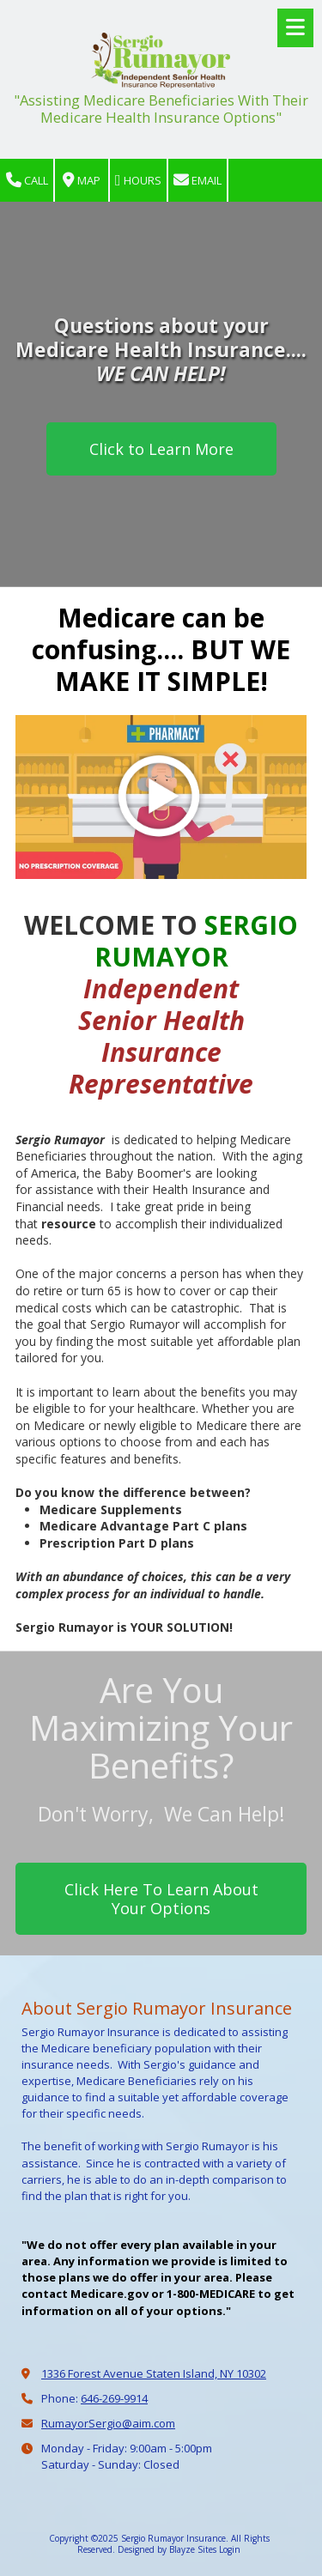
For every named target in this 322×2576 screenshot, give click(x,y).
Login (229, 2549)
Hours (138, 181)
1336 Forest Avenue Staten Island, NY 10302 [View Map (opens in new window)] (153, 2373)
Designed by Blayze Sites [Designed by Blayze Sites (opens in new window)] (167, 2549)
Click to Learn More (161, 449)
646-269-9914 (114, 2398)
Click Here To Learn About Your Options (161, 1898)
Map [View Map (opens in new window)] (81, 181)
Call (27, 181)
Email (197, 181)
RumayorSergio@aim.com (108, 2423)
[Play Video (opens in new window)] (161, 797)
